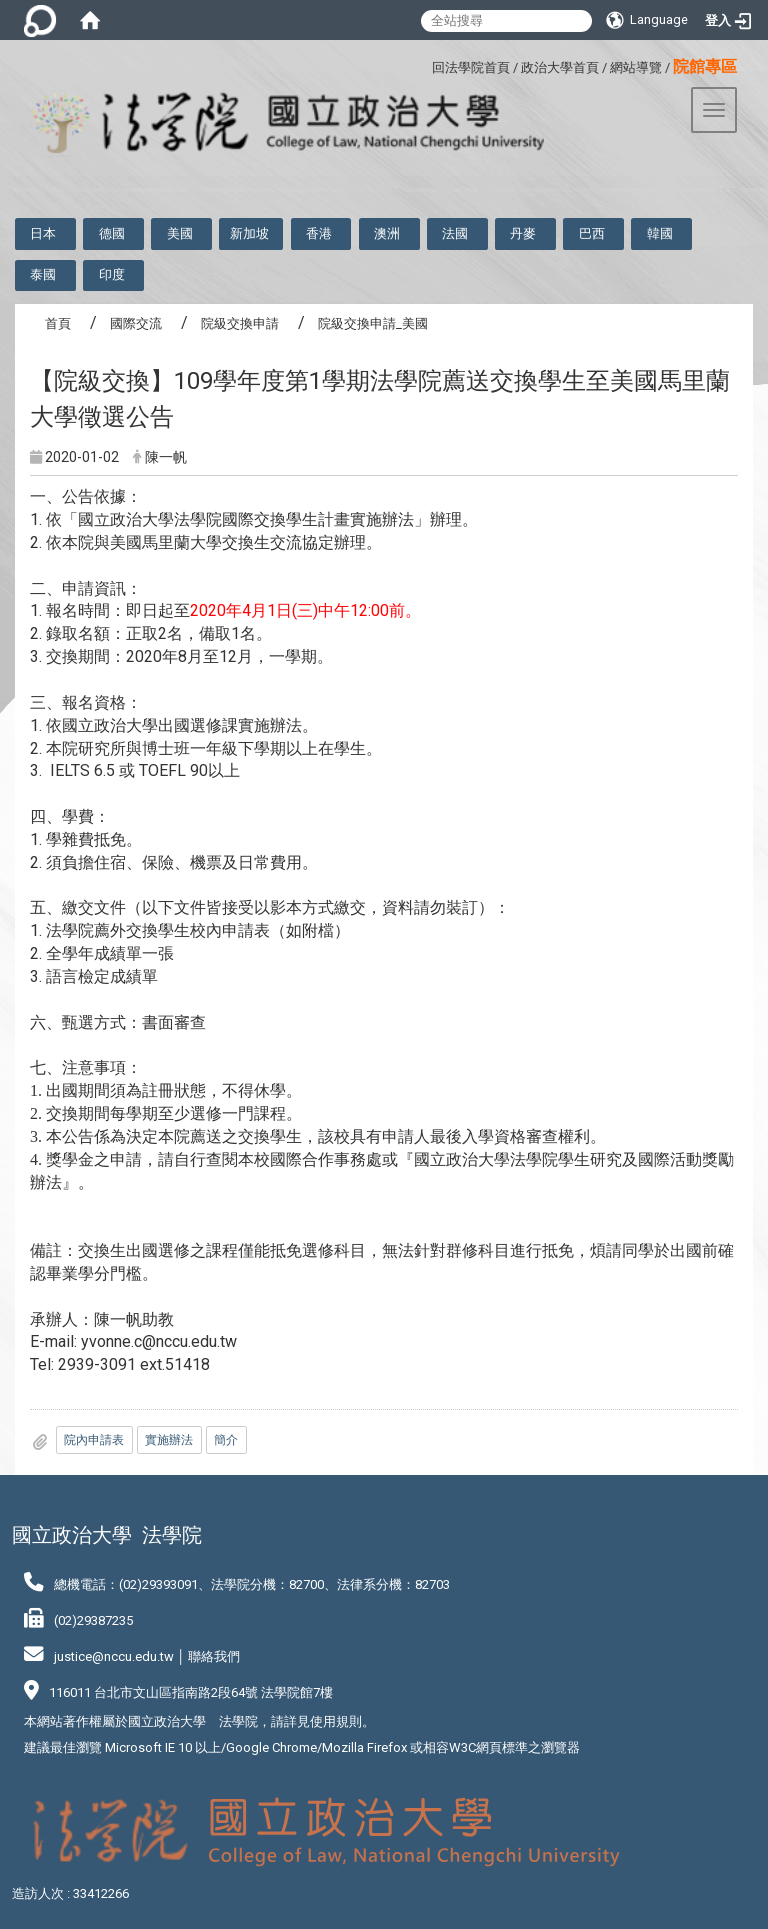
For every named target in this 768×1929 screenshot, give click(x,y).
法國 (455, 233)
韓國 (660, 233)
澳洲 (387, 233)
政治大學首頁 (560, 67)
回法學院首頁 (471, 67)
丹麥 (523, 233)
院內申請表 (94, 1440)
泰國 (43, 274)
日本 (43, 233)
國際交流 (136, 323)
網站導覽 (636, 67)
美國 (180, 233)
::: (424, 64)
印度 (112, 274)
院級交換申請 (240, 323)
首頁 (58, 323)
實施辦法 (169, 1440)
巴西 (592, 233)
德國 (112, 233)
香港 (319, 233)
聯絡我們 (214, 1656)
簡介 (226, 1440)
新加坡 (249, 233)
